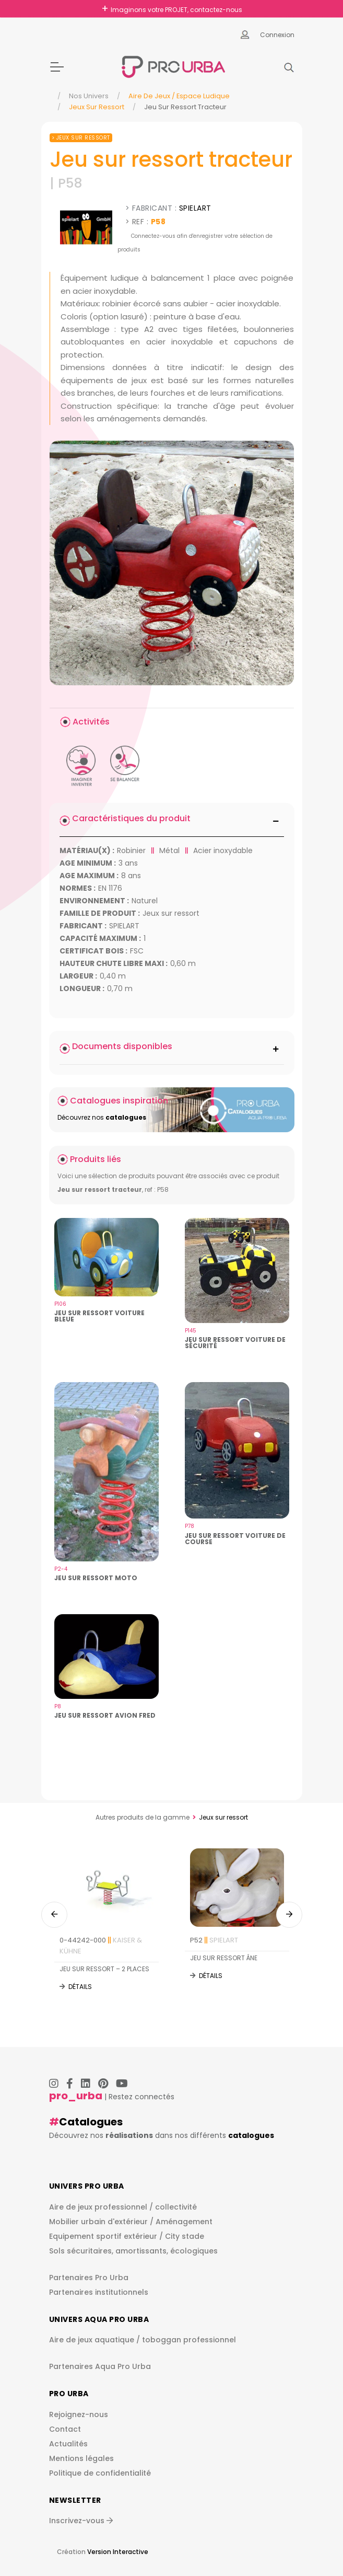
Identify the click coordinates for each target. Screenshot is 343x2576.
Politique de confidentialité (100, 2473)
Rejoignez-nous (78, 2414)
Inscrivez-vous (81, 2520)
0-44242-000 (101, 1945)
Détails (80, 1986)
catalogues (251, 2135)
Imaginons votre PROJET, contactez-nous (176, 9)
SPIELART (195, 208)
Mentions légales (81, 2458)
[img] (172, 563)
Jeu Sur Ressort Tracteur (185, 106)
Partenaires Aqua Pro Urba (100, 2366)
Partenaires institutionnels (98, 2292)
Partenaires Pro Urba (88, 2277)
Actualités (68, 2444)
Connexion (277, 34)
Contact (65, 2429)
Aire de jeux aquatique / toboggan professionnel (142, 2339)
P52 (214, 1940)
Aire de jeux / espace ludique (179, 95)
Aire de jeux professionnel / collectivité (123, 2207)
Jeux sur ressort (96, 106)
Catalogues (91, 2121)
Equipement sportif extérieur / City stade (126, 2236)
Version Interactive (117, 2551)
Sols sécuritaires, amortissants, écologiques (133, 2251)
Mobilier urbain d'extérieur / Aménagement (130, 2221)
